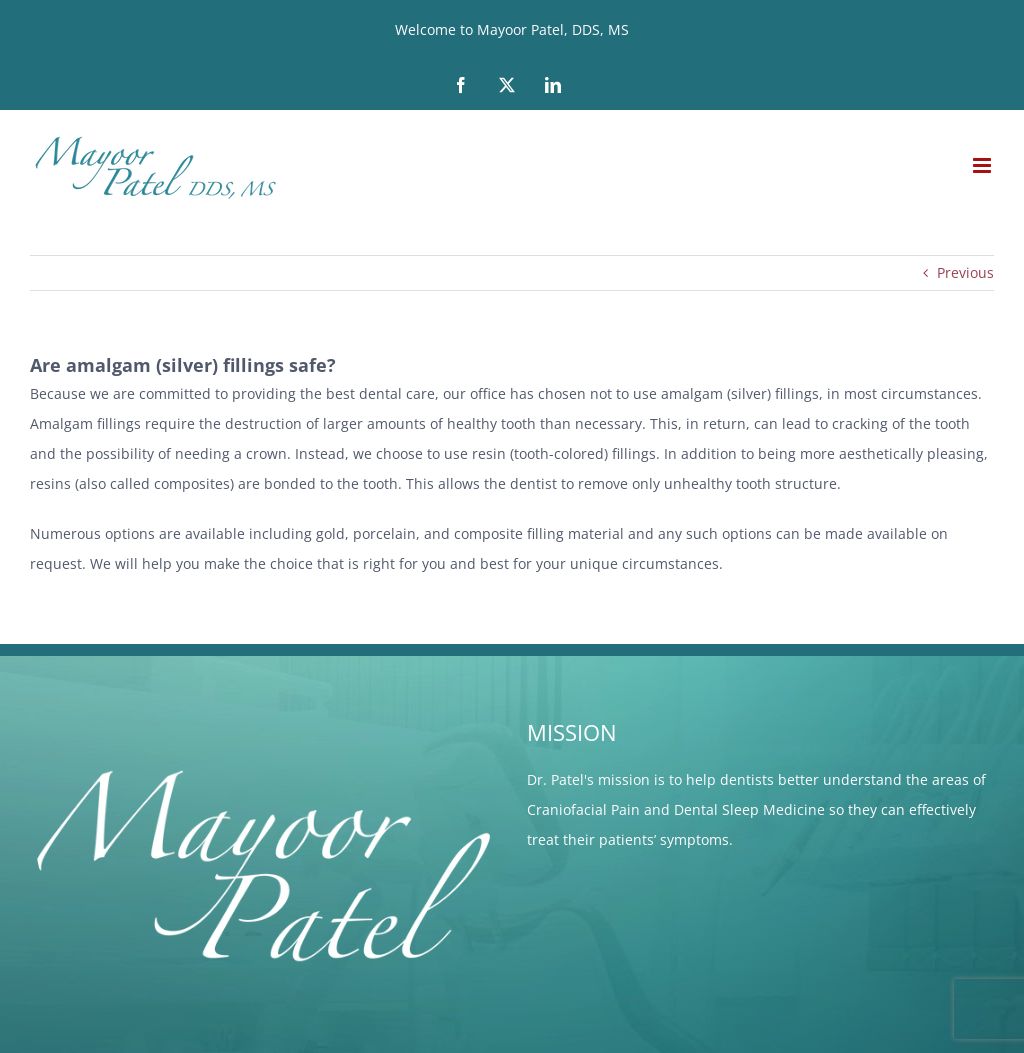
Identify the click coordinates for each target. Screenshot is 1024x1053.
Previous (965, 272)
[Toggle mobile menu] (983, 165)
